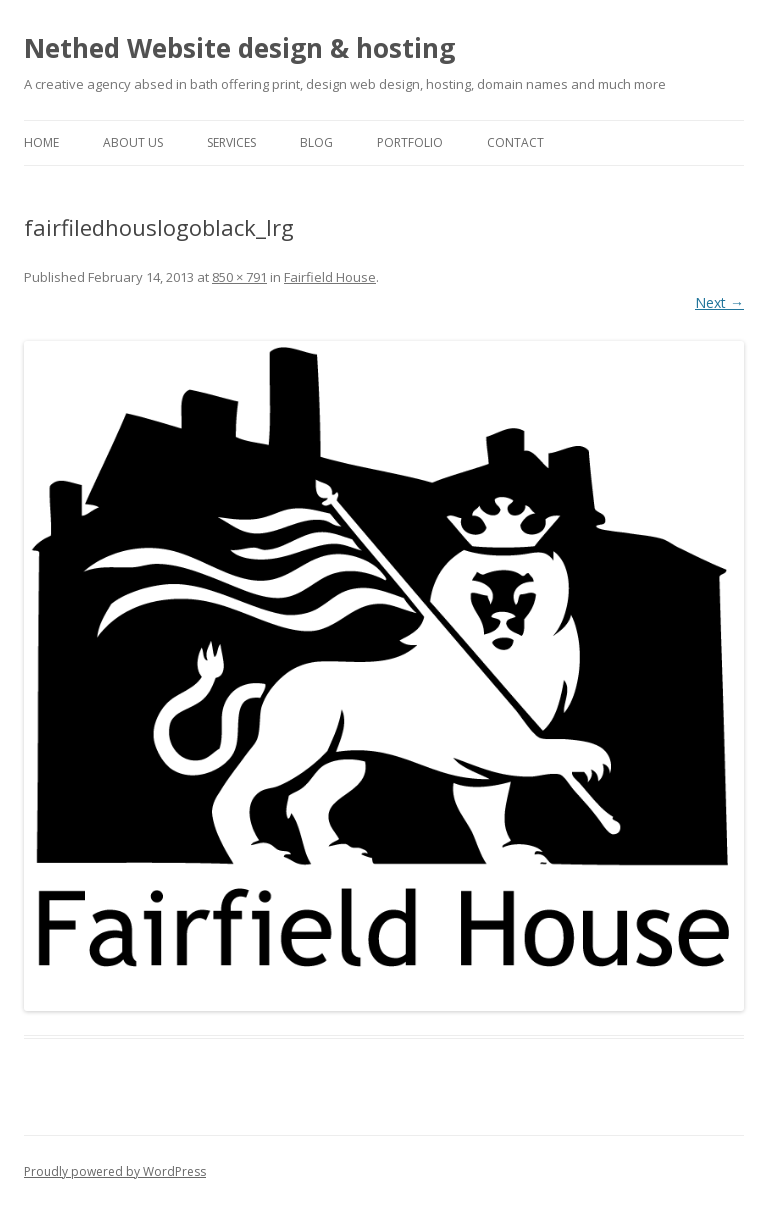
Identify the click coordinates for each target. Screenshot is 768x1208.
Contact (515, 142)
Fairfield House (330, 277)
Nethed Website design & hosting (239, 48)
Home (41, 142)
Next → (719, 302)
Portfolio (410, 142)
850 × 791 (239, 277)
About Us (133, 142)
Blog (316, 142)
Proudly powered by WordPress (115, 1171)
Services (231, 142)
